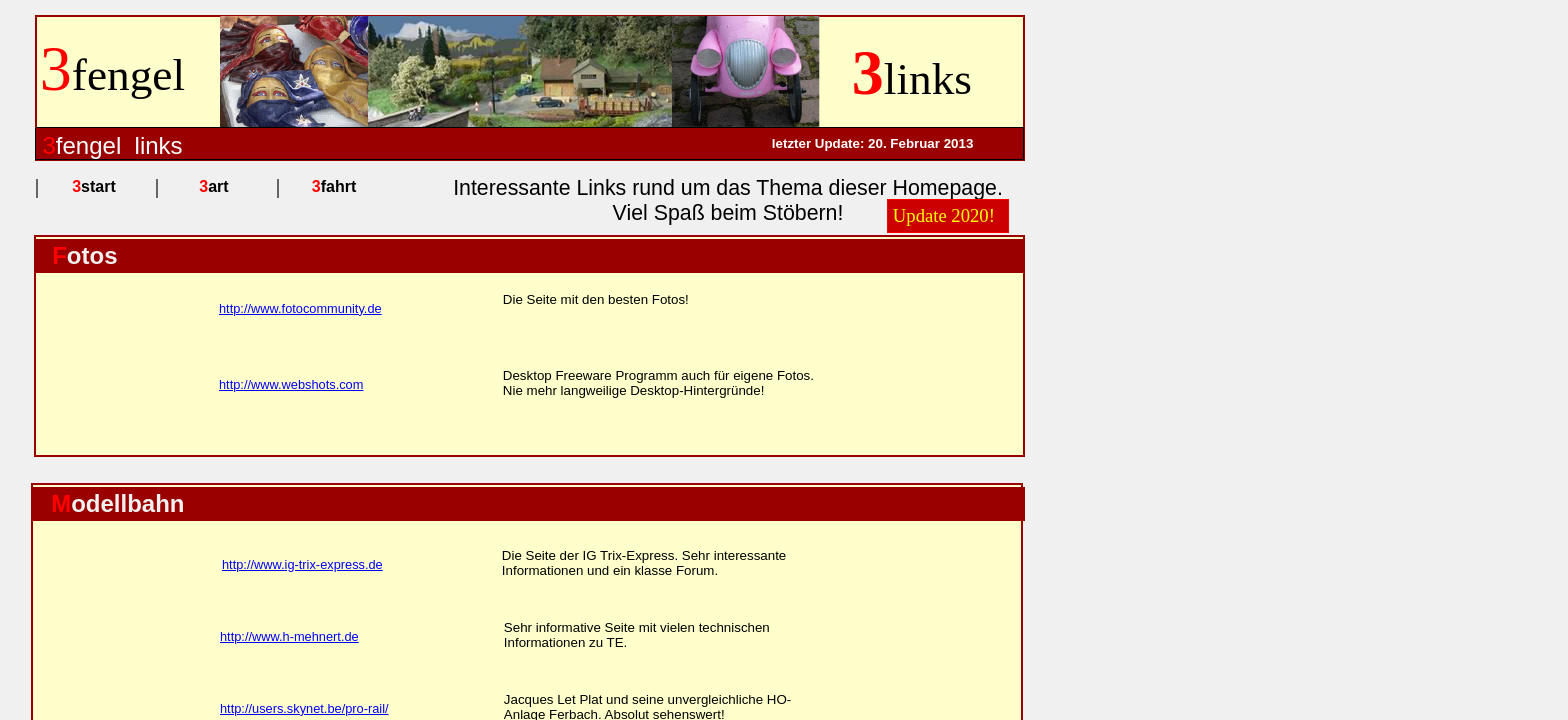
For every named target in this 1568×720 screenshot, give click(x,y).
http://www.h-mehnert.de (289, 636)
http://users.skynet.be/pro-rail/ (304, 708)
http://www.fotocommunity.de (300, 308)
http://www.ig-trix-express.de (302, 564)
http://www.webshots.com (291, 384)
